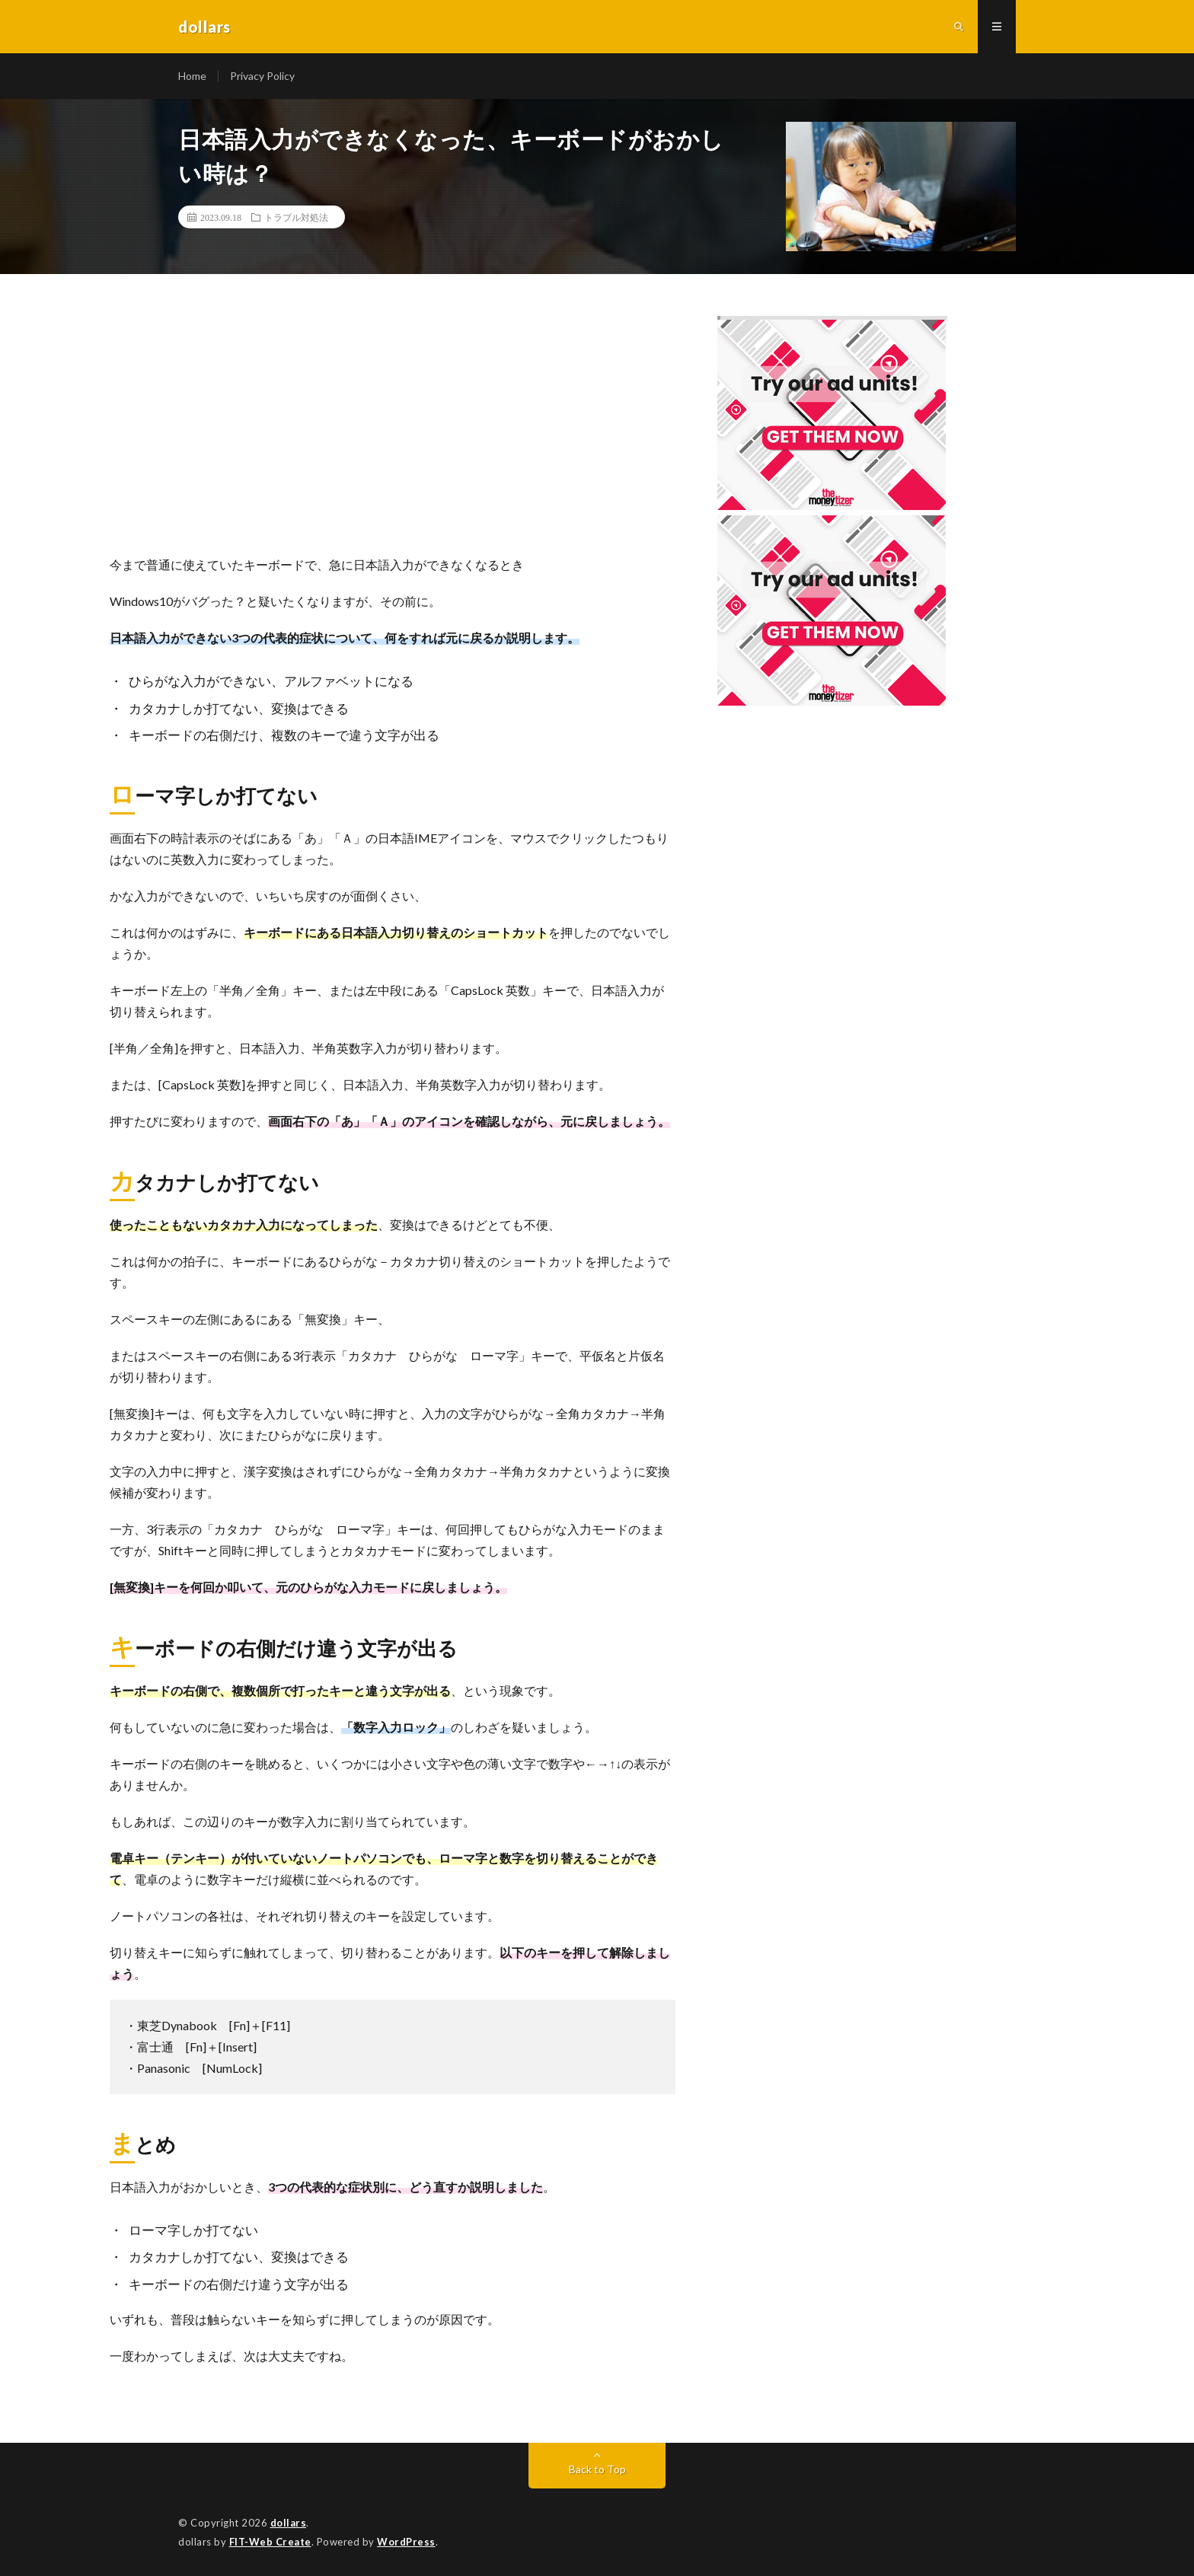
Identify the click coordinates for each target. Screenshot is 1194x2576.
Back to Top (597, 2469)
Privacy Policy (262, 75)
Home (192, 75)
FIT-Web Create (270, 2542)
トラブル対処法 (296, 217)
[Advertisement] (392, 432)
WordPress (406, 2542)
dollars (288, 2523)
